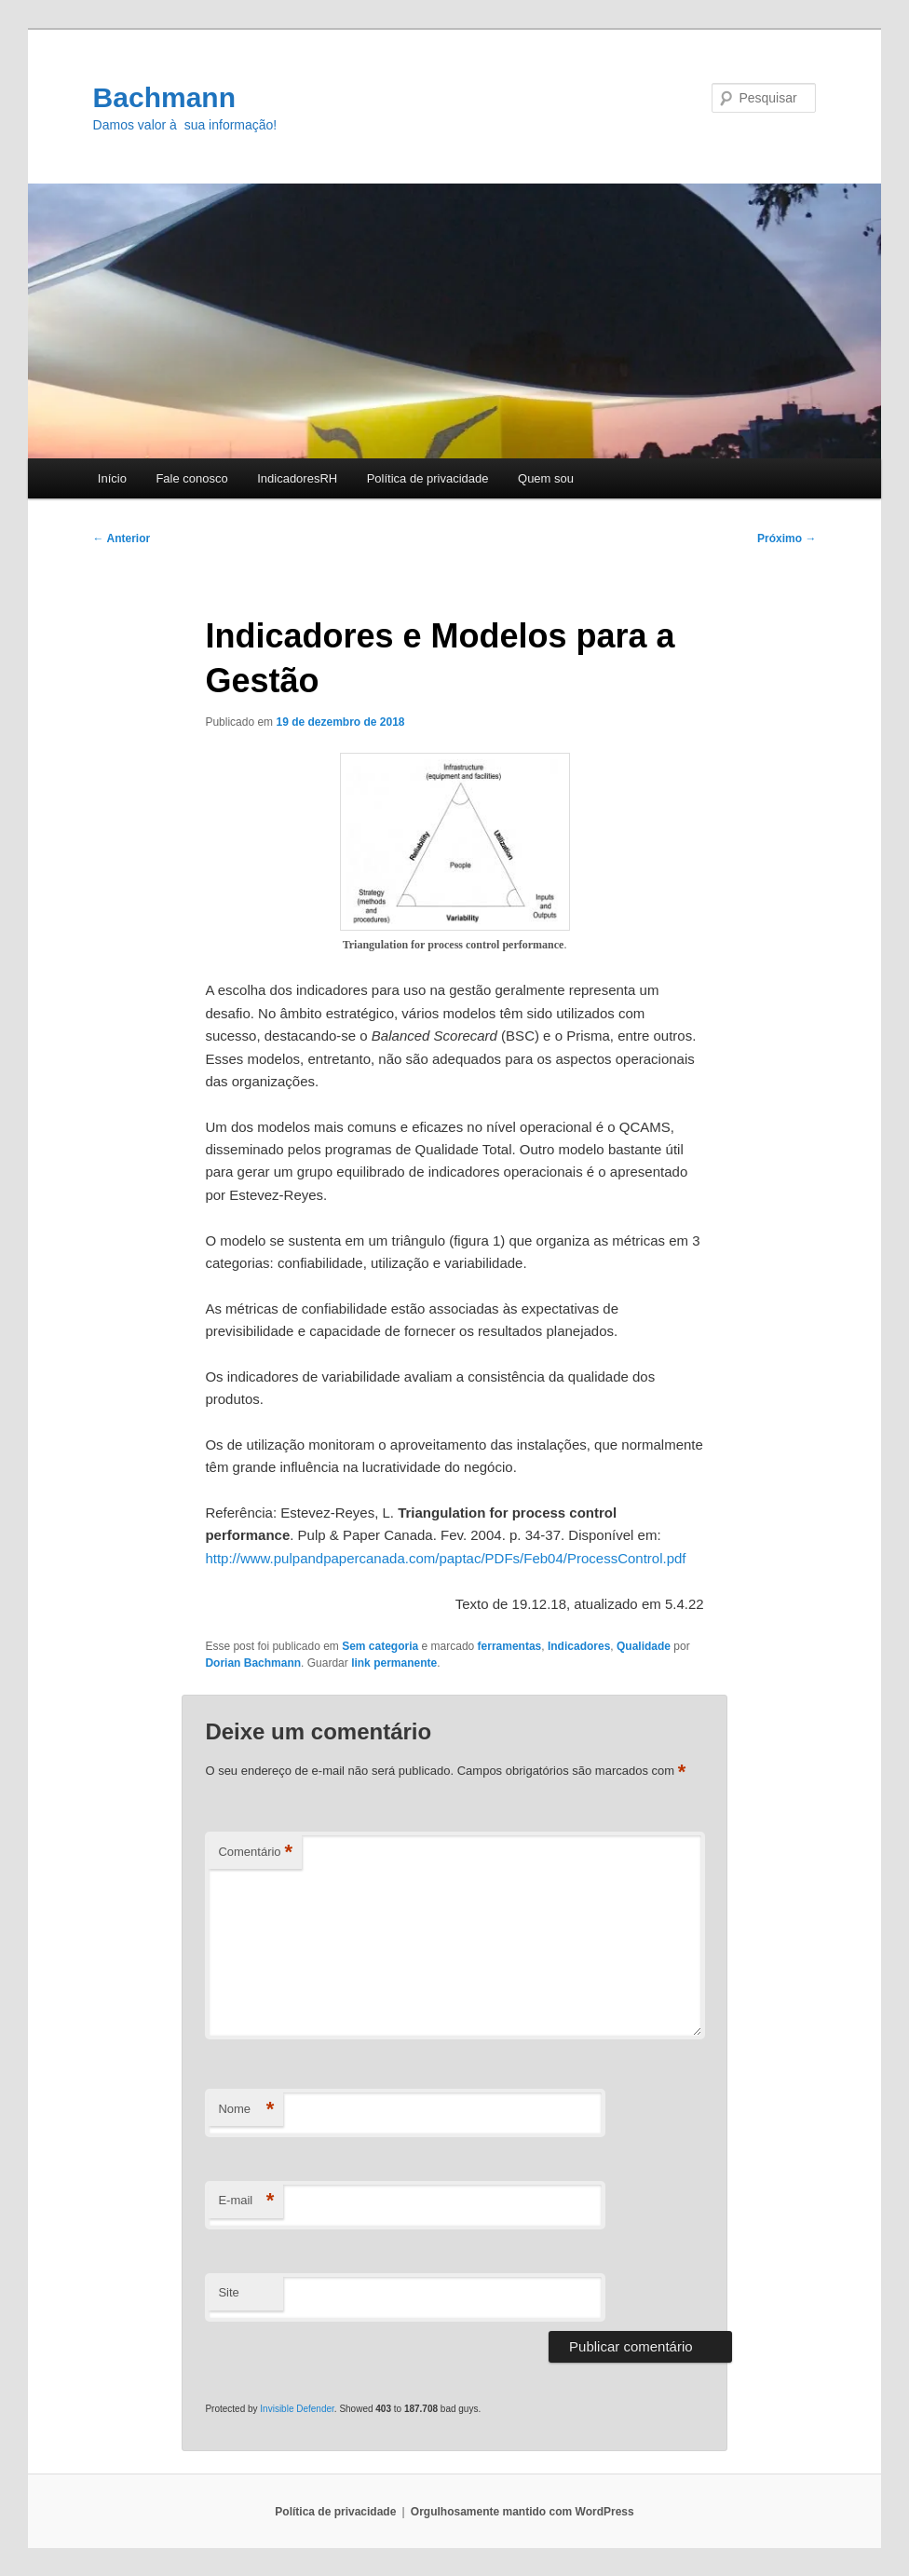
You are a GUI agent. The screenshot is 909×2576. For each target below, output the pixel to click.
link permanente (394, 1663)
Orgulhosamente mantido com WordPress (522, 2511)
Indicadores (579, 1646)
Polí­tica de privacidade (428, 478)
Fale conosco (191, 478)
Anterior (122, 538)
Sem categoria (380, 1646)
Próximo (786, 538)
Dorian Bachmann (253, 1663)
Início (112, 478)
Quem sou (546, 478)
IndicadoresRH (297, 478)
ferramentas (510, 1646)
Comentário (255, 1852)
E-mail (246, 2201)
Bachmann (164, 97)
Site (228, 2292)
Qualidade (644, 1646)
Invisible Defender (297, 2409)
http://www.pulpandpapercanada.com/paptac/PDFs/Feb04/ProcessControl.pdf (445, 1558)
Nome (246, 2109)
